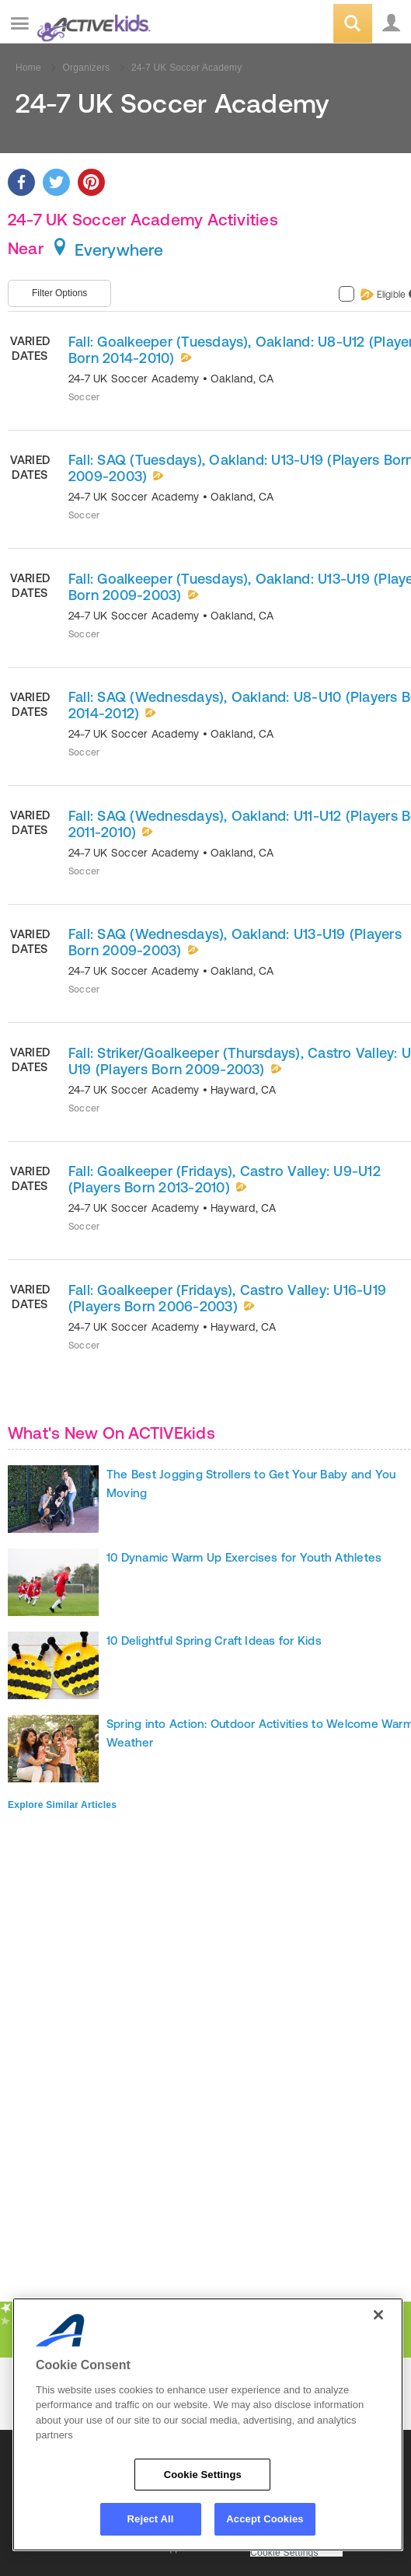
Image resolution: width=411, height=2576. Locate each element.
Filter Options (59, 293)
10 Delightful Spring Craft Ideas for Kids (214, 1640)
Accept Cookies (264, 2519)
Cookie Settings (284, 2553)
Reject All (150, 2519)
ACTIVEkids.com (91, 24)
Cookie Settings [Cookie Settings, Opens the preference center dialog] (203, 2474)
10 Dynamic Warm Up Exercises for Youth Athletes (243, 1557)
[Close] (378, 2315)
